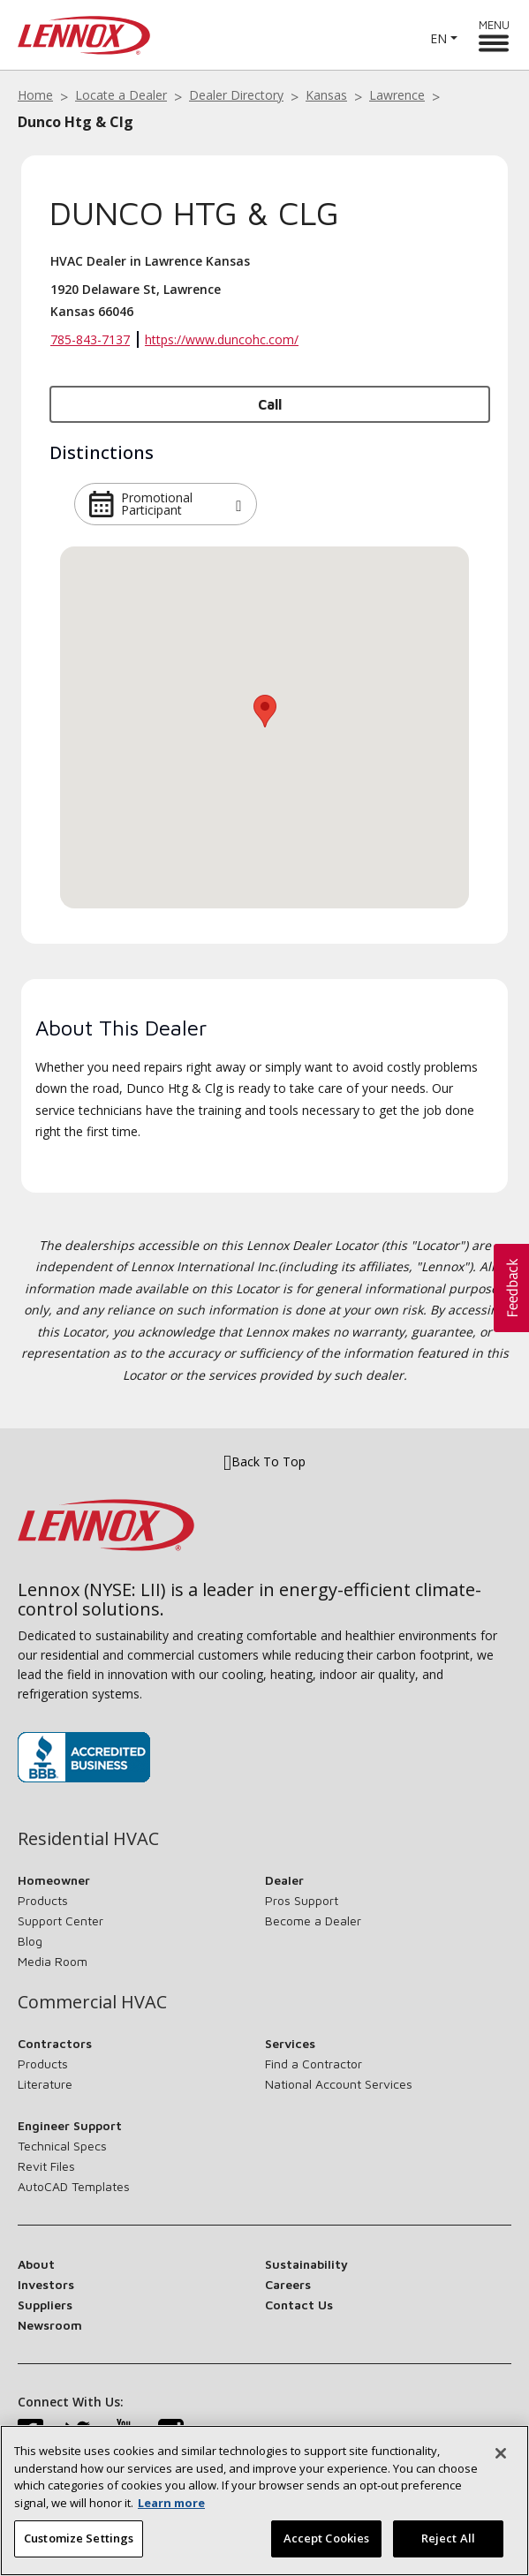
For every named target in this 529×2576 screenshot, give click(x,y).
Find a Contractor (313, 2063)
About (36, 2263)
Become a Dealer (313, 1920)
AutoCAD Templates (74, 2186)
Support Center (60, 1920)
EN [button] (438, 38)
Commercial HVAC (92, 2002)
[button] (238, 504)
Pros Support (301, 1900)
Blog (30, 1940)
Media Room (52, 1961)
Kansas (326, 95)
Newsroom (50, 2324)
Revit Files (46, 2165)
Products (43, 1900)
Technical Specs (62, 2145)
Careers (288, 2284)
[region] (264, 2500)
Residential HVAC (88, 1839)
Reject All (448, 2538)
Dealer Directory (236, 95)
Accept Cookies (326, 2538)
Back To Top (264, 1461)
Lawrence (397, 95)
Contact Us (299, 2304)
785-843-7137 (90, 339)
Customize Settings (78, 2538)
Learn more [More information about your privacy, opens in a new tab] (171, 2503)
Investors (46, 2284)
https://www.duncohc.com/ (222, 339)
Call (270, 404)
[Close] (500, 2453)
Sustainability (306, 2263)
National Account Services (338, 2083)
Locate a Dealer (121, 95)
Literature (45, 2083)
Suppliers (45, 2304)
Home (35, 95)
